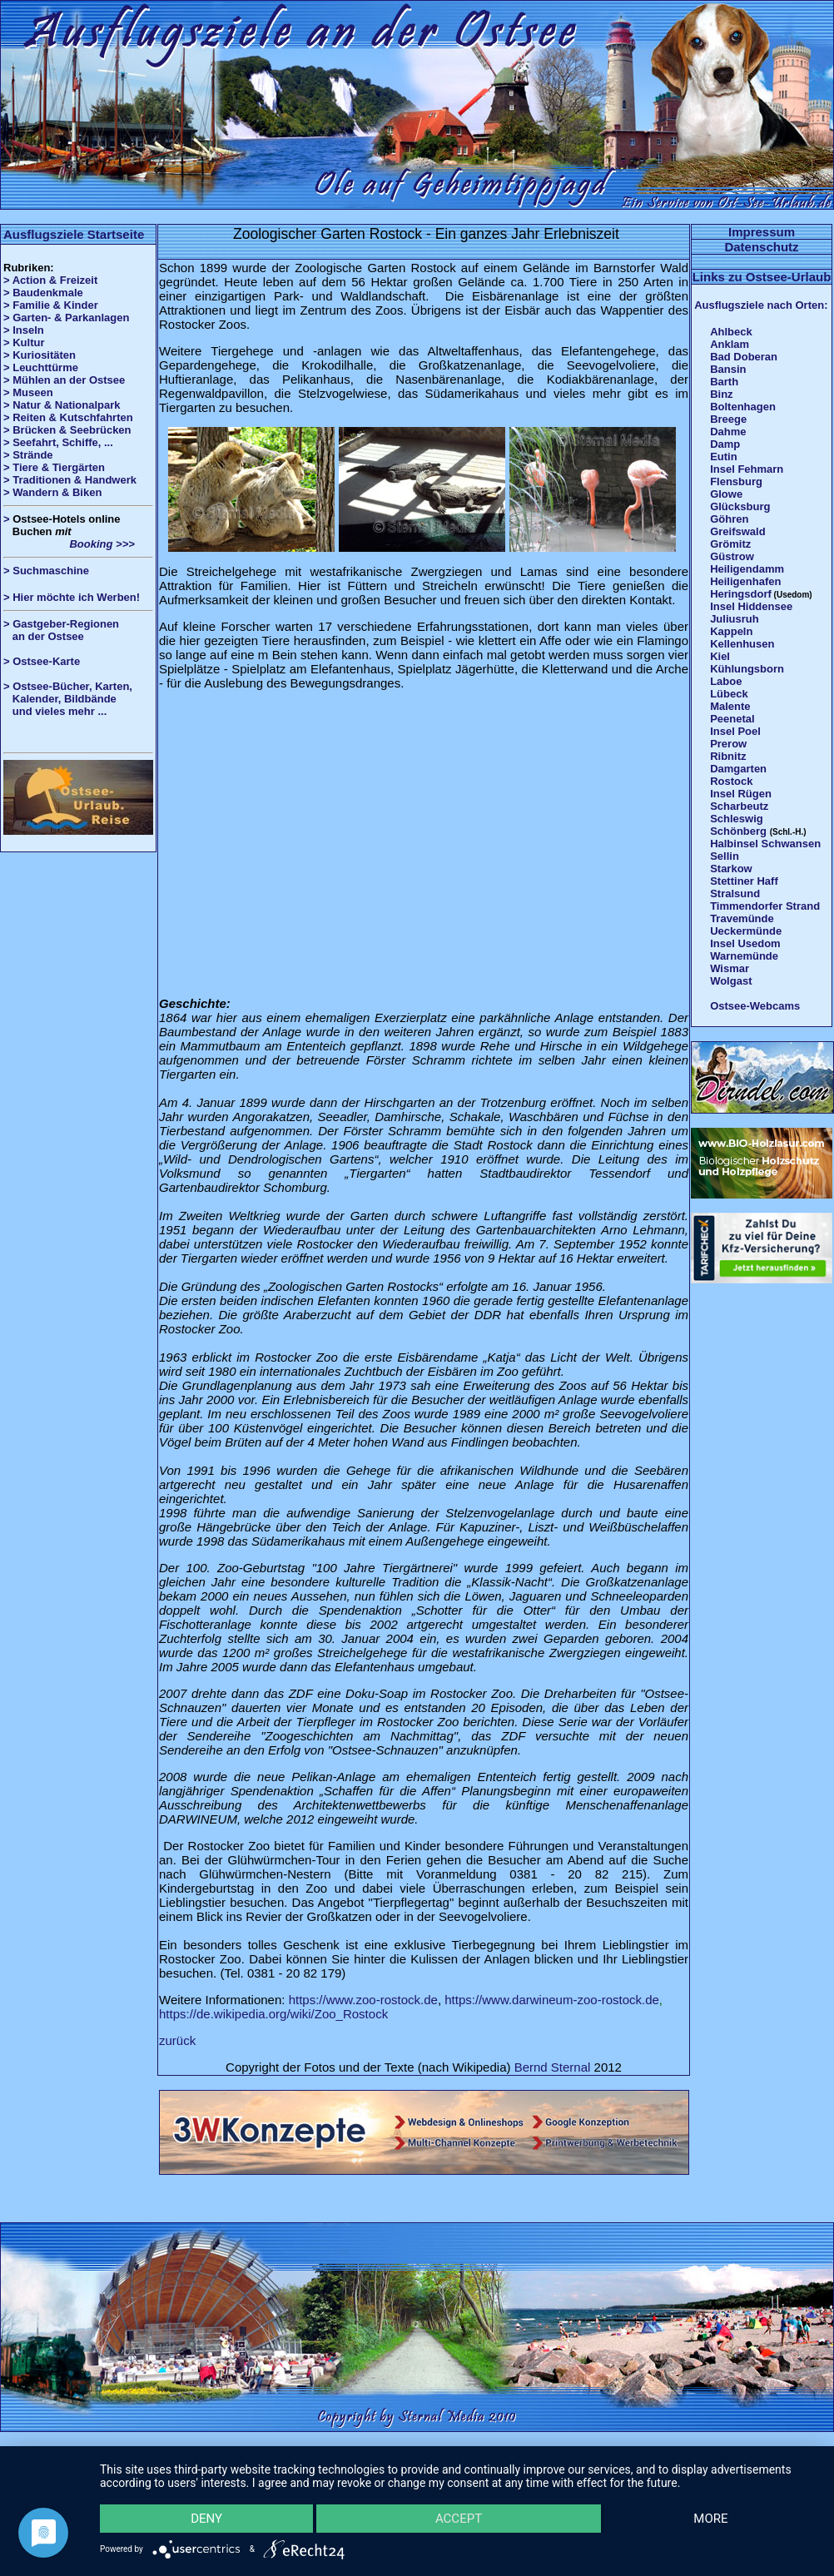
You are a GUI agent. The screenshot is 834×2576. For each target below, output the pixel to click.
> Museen (28, 392)
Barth (724, 381)
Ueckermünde (746, 931)
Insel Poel (735, 731)
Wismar (729, 968)
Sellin (724, 856)
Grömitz (730, 544)
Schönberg (738, 831)
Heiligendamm (747, 569)
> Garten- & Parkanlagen (66, 317)
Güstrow (732, 556)
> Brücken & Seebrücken (67, 430)
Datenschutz (761, 247)
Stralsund (735, 893)
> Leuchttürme (40, 367)
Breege (728, 419)
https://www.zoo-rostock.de (363, 2000)
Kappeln (731, 631)
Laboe (726, 681)
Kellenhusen (742, 644)
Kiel (720, 656)
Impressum (761, 232)
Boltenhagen (743, 406)
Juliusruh (734, 619)
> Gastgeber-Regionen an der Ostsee (67, 630)
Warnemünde (744, 956)
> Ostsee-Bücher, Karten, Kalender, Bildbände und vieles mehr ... (67, 698)
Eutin (723, 456)
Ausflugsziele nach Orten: (760, 305)
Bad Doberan (743, 356)
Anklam (729, 344)
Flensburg (736, 481)
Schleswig (736, 818)
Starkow (731, 868)
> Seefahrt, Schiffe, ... (58, 442)
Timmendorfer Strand (765, 906)
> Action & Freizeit (50, 280)
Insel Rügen (741, 793)
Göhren (729, 519)
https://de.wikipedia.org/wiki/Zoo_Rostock (273, 2014)
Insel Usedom (745, 943)
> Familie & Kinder (50, 305)
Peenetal (732, 718)
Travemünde (742, 918)
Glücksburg (740, 506)
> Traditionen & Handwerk (70, 480)
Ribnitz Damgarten (738, 762)
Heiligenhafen (745, 581)
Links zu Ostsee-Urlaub (762, 277)
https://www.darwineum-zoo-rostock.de (551, 2000)
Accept (458, 2518)
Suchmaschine (50, 570)
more (710, 2518)
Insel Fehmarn (746, 469)
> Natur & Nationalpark (62, 405)
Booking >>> (69, 544)
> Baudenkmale (43, 292)
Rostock (731, 781)
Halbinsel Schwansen (765, 843)
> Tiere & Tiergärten (54, 467)
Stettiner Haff (744, 881)
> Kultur (23, 342)
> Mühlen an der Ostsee (64, 380)
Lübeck (729, 693)
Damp (725, 444)
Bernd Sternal (552, 2067)
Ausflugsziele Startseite (73, 234)
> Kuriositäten (39, 355)
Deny (206, 2518)
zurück (177, 2040)
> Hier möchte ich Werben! (71, 597)
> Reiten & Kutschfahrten (68, 417)
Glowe (726, 494)
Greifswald (737, 531)
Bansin (728, 369)
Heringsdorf (741, 594)
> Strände (28, 455)
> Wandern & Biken (52, 492)
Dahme (728, 431)
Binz (721, 394)
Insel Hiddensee (751, 606)
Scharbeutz (739, 806)
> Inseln (23, 330)
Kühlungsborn (747, 669)
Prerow (728, 743)
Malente (730, 706)
